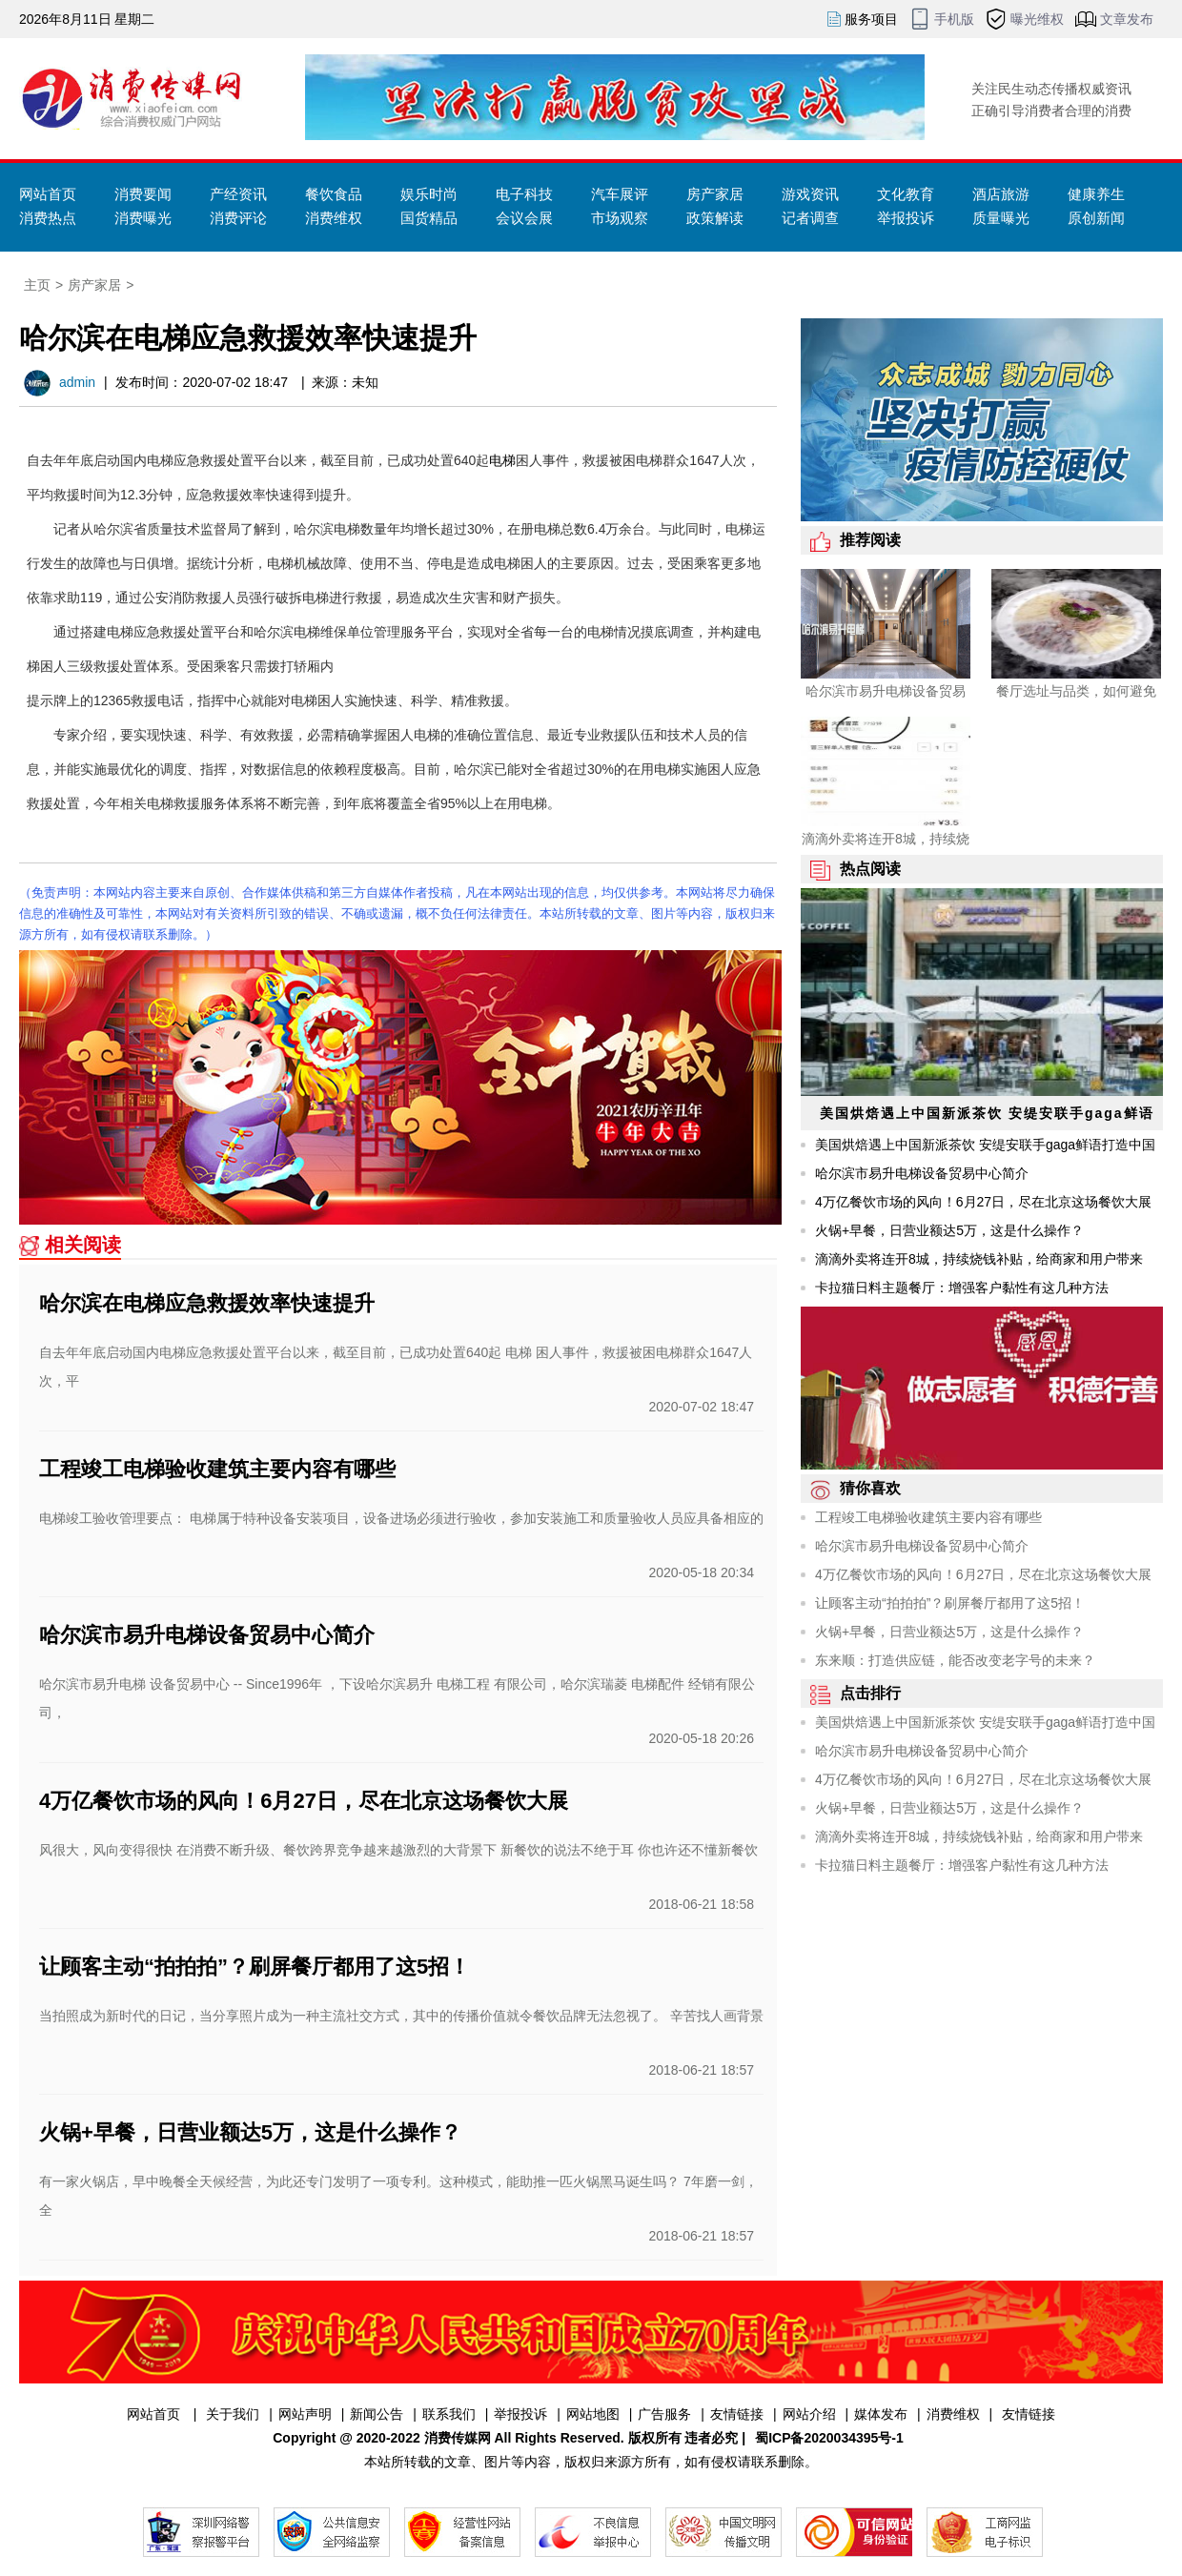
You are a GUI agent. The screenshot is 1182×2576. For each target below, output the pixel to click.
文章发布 (1126, 19)
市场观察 (619, 218)
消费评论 (238, 218)
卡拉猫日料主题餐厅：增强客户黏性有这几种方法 (962, 1287)
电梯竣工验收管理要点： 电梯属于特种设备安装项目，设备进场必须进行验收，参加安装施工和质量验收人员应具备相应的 (401, 1518)
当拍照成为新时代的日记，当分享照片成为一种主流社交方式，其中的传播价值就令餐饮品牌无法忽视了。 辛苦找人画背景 (401, 2015)
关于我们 (232, 2414)
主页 (37, 285)
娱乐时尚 (429, 194)
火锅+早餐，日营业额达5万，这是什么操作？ (250, 2132)
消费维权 (333, 218)
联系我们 (449, 2414)
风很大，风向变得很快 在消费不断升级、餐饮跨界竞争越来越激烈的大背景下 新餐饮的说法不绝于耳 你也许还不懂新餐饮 (398, 1849)
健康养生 (1096, 194)
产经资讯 (238, 194)
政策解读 (715, 218)
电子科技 (524, 194)
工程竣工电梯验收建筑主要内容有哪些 (217, 1469)
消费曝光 (143, 218)
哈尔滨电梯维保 (300, 631)
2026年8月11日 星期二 (86, 19)
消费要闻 (143, 194)
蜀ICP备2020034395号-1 (829, 2437)
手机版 (954, 19)
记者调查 (810, 218)
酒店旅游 (1000, 194)
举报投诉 (905, 218)
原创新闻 (1096, 218)
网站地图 (593, 2414)
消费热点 (47, 218)
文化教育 (905, 194)
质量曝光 (1000, 218)
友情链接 (737, 2414)
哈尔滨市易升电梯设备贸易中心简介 (207, 1635)
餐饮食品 (333, 194)
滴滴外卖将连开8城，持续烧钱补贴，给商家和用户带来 (979, 1259)
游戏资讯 (810, 194)
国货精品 (429, 218)
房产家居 (715, 194)
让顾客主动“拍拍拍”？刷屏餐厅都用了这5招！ (254, 1966)
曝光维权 (1037, 19)
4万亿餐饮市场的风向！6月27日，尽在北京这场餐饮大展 (303, 1801)
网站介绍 (809, 2414)
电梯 (502, 460)
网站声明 (305, 2414)
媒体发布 (880, 2414)
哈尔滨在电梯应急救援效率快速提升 (207, 1303)
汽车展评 (619, 194)
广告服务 (664, 2414)
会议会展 (524, 218)
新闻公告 (376, 2414)
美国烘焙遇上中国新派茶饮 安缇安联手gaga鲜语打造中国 (985, 1144)
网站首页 (47, 194)
